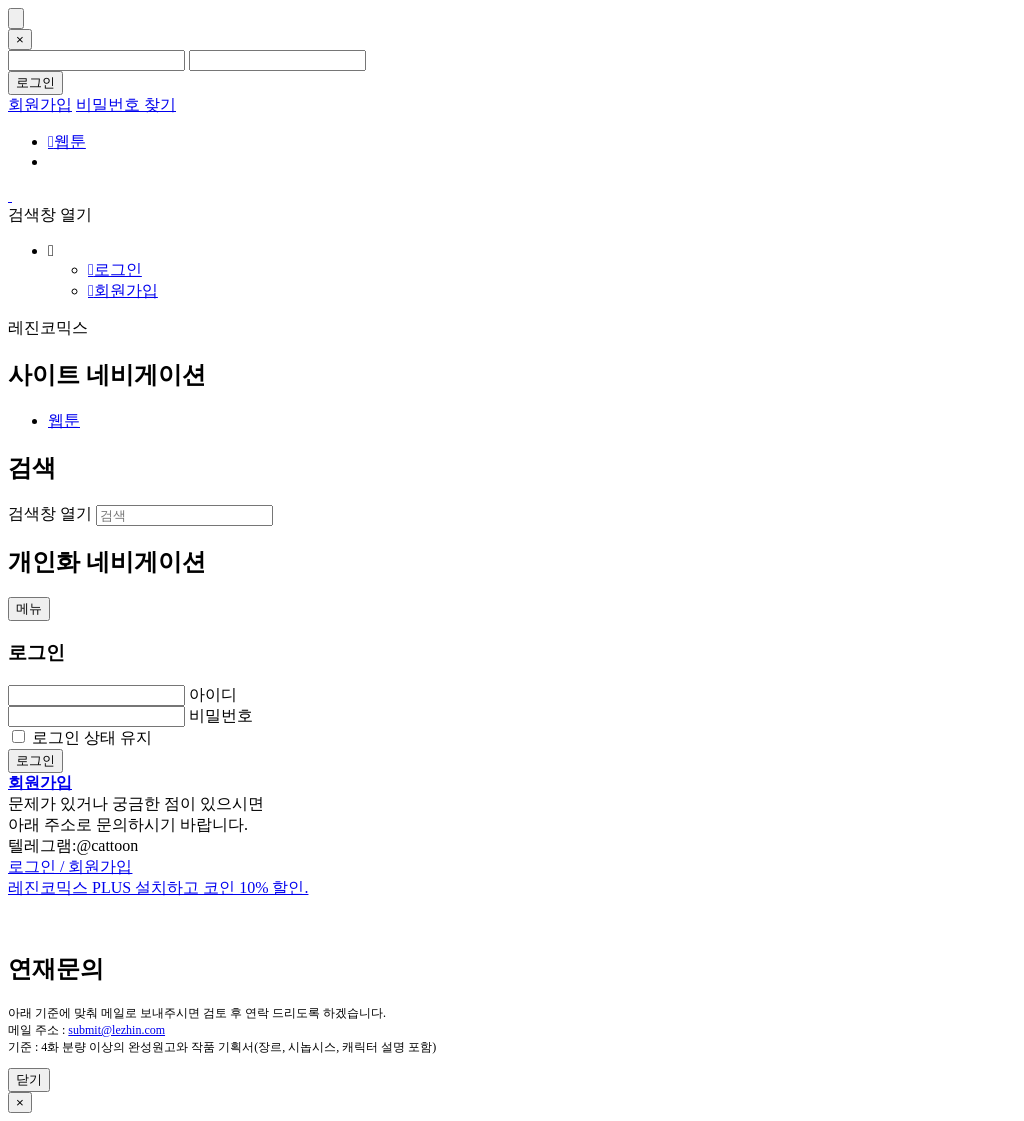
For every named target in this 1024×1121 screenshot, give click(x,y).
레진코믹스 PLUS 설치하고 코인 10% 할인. (158, 887)
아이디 (213, 694)
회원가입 (40, 104)
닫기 (29, 1079)
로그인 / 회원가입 (70, 866)
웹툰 (67, 141)
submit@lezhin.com (116, 1030)
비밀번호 (221, 715)
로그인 (35, 82)
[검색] (184, 515)
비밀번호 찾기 (126, 104)
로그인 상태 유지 (92, 737)
